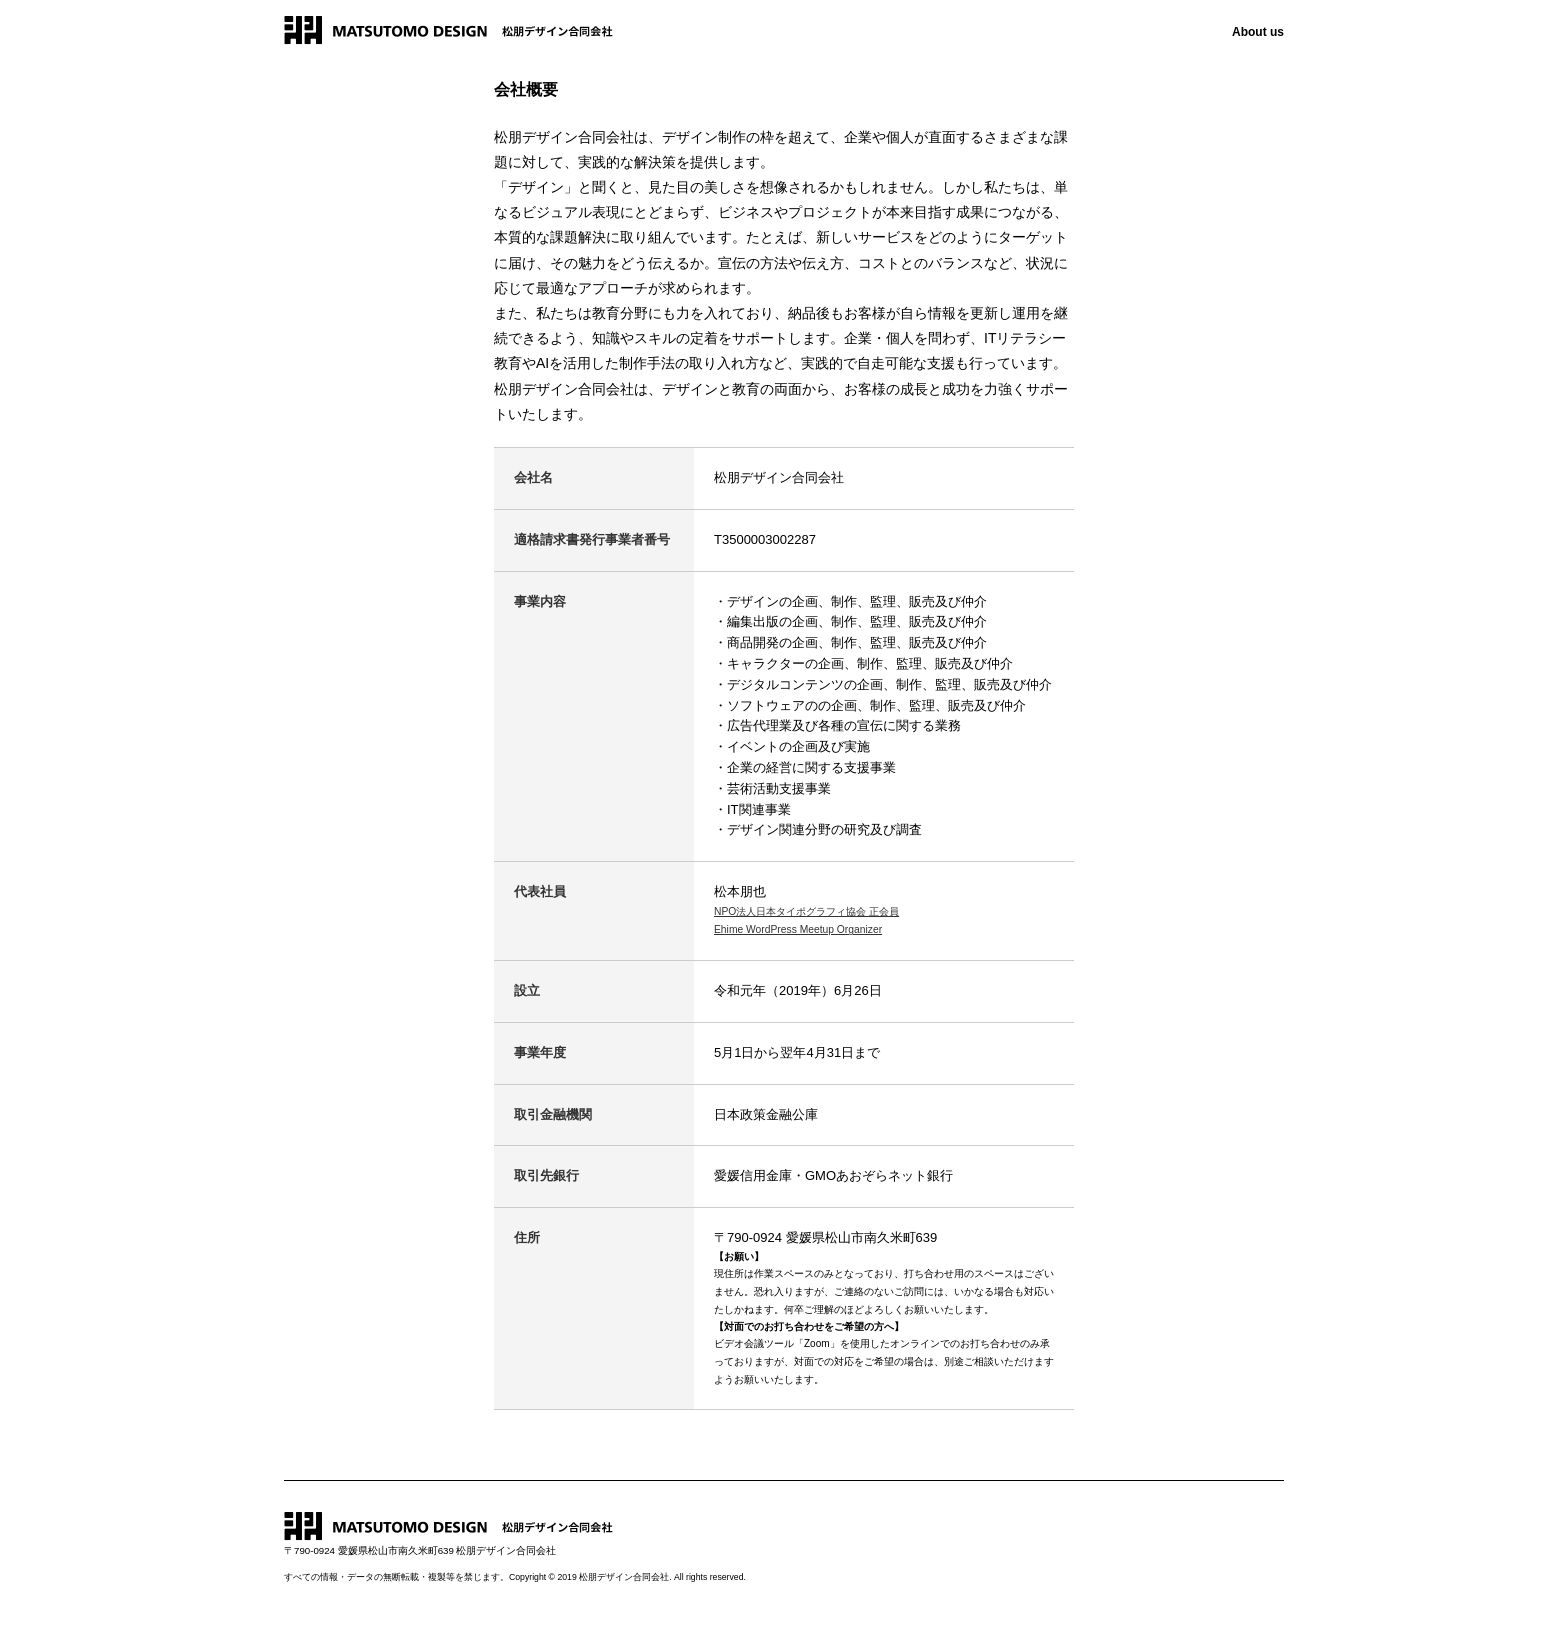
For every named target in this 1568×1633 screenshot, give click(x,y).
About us (1258, 32)
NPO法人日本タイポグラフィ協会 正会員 (806, 911)
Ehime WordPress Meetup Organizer (798, 929)
